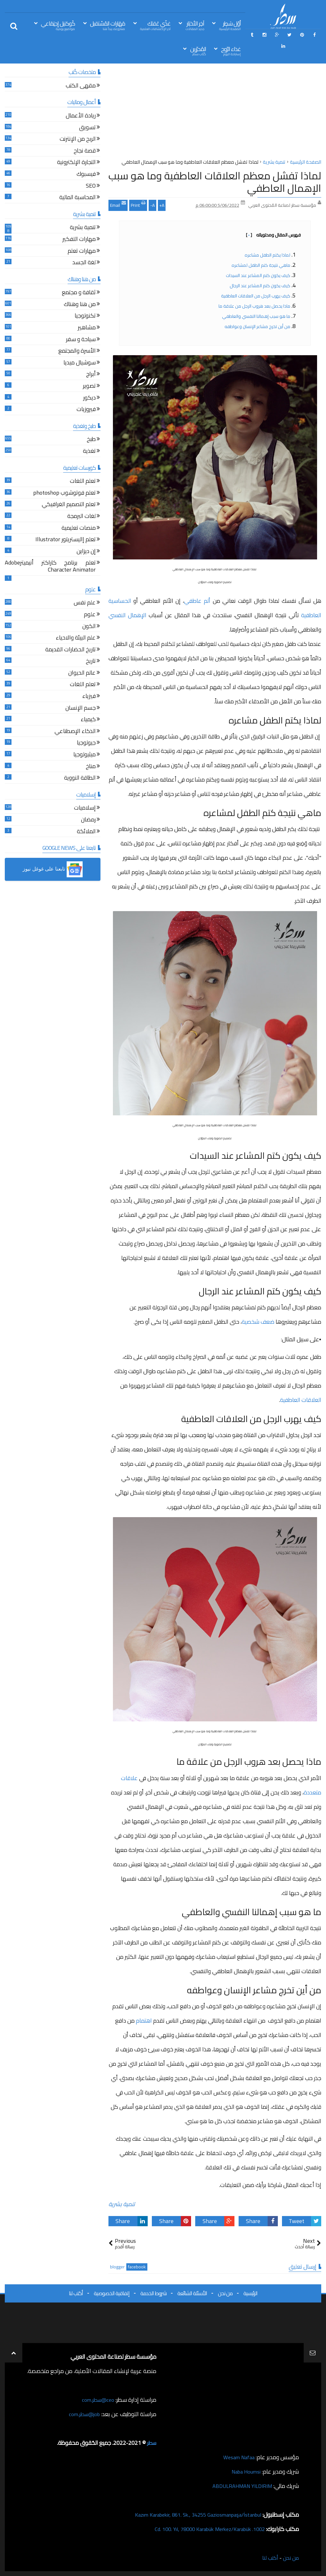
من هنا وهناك (80, 305)
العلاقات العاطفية (300, 1400)
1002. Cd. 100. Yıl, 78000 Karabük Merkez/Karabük (203, 2529)
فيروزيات (86, 410)
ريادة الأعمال (81, 116)
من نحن (225, 2293)
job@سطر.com (83, 2414)
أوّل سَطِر (230, 25)
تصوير (89, 386)
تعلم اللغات (83, 481)
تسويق (87, 128)
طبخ (91, 440)
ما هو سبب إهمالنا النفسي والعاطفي (256, 316)
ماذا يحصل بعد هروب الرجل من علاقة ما (254, 306)
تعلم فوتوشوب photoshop (64, 493)
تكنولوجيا (85, 316)
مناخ (91, 767)
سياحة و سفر (81, 340)
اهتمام (144, 2020)
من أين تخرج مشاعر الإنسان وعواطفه (257, 326)
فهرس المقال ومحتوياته (273, 235)
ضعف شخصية (258, 1321)
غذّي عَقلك (155, 25)
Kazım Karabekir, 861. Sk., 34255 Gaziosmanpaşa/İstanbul (191, 2514)
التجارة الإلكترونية (76, 163)
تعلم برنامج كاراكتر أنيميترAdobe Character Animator (50, 567)
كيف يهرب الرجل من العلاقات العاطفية (255, 296)
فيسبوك (86, 174)
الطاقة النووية (80, 778)
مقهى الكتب (81, 86)
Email (118, 204)
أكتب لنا (76, 2293)
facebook (137, 2267)
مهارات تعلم (82, 251)
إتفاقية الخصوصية (112, 2293)
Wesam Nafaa (237, 2457)
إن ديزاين (86, 552)
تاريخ (91, 661)
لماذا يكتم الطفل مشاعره (267, 255)
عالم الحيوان (82, 673)
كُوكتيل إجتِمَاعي (58, 25)
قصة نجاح (85, 151)
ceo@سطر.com (96, 2399)
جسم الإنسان (80, 708)
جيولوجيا (86, 743)
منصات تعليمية (79, 528)
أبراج (91, 375)
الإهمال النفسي (127, 615)
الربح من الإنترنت (78, 139)
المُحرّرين (198, 50)
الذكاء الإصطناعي (75, 732)
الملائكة (86, 832)
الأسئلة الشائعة (192, 2293)
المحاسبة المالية (77, 198)
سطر (151, 2442)
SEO (91, 186)
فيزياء (89, 697)
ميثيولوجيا (84, 755)
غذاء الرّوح (231, 50)
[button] (52, 869)
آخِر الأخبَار (195, 25)
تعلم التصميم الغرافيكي (69, 505)
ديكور (89, 398)
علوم (90, 615)
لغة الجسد (84, 263)
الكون (89, 627)
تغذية (89, 451)
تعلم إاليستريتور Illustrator (65, 540)
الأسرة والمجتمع (77, 351)
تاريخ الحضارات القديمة (70, 650)
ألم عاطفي (197, 600)
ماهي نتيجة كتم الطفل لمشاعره (261, 265)
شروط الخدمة (153, 2293)
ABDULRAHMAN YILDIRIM (239, 2486)
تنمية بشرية (121, 2204)
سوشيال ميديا (79, 363)
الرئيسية (250, 2293)
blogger (117, 2267)
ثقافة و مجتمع (79, 293)
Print (138, 204)
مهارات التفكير (79, 240)
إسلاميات (85, 808)
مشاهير (87, 328)
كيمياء (88, 720)
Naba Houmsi (244, 2471)
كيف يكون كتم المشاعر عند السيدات (258, 275)
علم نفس (85, 603)
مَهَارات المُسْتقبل (107, 25)
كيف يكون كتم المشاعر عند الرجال (260, 285)
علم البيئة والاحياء (76, 638)
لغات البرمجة (81, 517)
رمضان (88, 820)
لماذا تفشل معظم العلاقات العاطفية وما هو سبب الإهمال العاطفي (214, 181)
